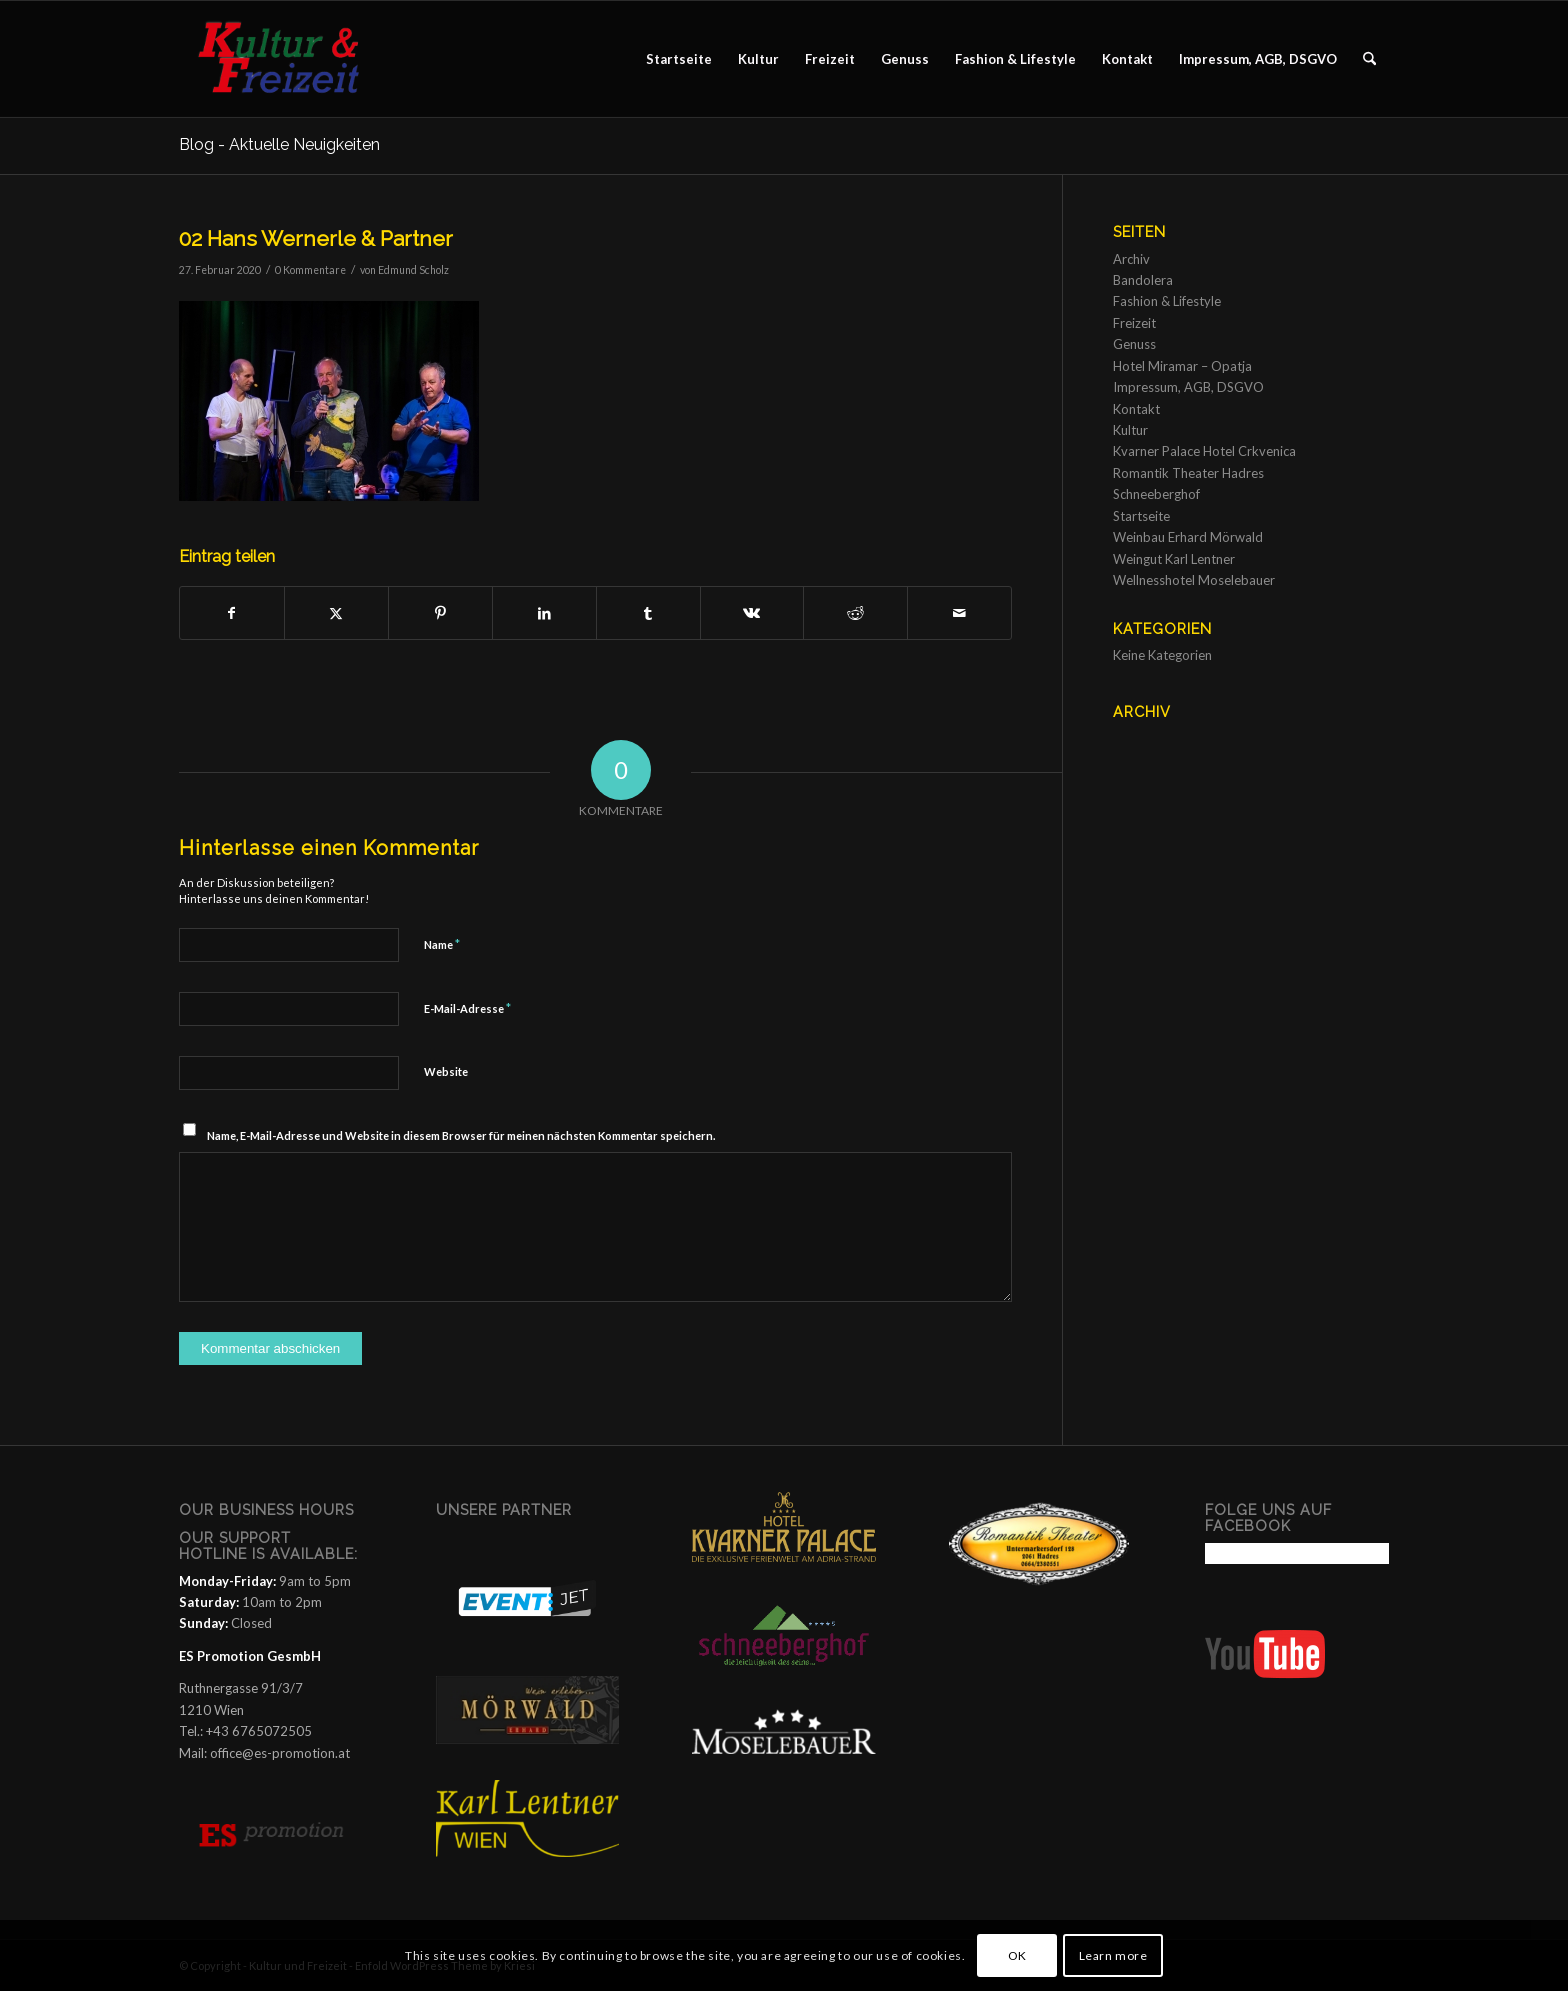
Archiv (1131, 259)
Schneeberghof (1156, 494)
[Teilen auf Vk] (752, 613)
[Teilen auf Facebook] (232, 613)
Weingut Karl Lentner (1174, 559)
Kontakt (1136, 409)
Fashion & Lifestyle (1167, 301)
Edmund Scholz (413, 270)
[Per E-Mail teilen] (959, 613)
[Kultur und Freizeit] (290, 59)
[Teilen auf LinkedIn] (544, 613)
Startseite (1141, 516)
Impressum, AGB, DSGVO (1188, 387)
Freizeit (1134, 323)
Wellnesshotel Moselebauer (1194, 580)
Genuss (1134, 344)
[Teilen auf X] (336, 613)
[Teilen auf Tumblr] (648, 613)
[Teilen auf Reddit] (855, 613)
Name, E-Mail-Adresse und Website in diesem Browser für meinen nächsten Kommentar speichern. (461, 1135)
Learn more (1113, 1955)
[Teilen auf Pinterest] (440, 613)
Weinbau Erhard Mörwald (1188, 537)
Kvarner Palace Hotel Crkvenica (1204, 451)
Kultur (1130, 430)
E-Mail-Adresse (467, 1008)
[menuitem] (679, 59)
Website (446, 1071)
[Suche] (1369, 59)
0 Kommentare (310, 270)
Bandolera (1143, 280)
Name (442, 944)
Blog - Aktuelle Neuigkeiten (279, 144)
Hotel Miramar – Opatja (1182, 366)
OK (1017, 1955)
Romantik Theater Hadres (1188, 473)
